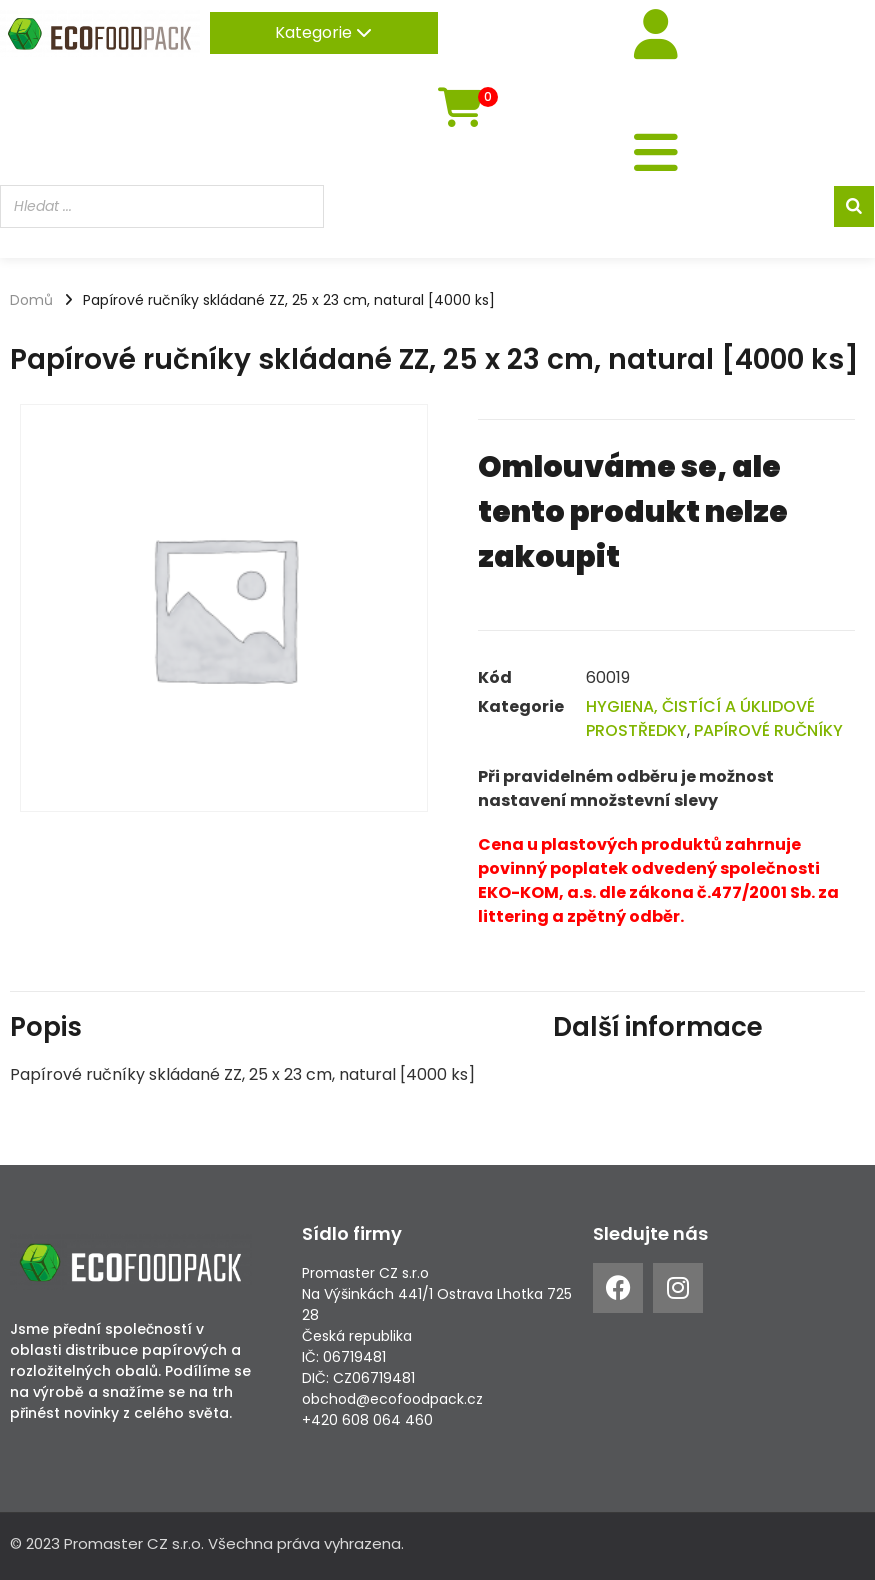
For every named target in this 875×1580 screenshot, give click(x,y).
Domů (31, 300)
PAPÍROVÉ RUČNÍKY (768, 730)
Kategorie (323, 32)
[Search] (854, 206)
